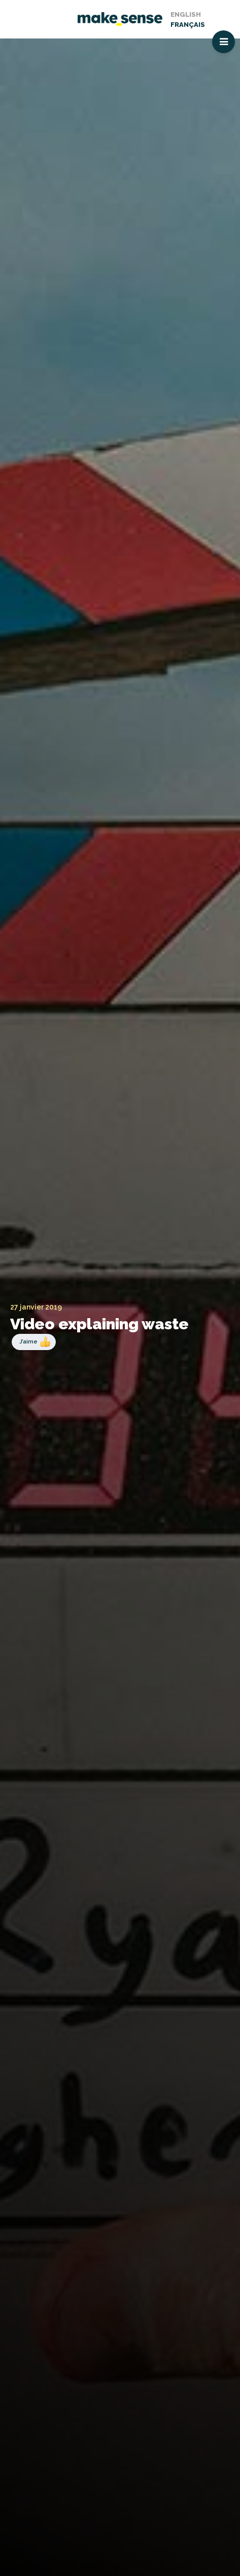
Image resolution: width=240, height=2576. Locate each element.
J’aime (28, 1341)
